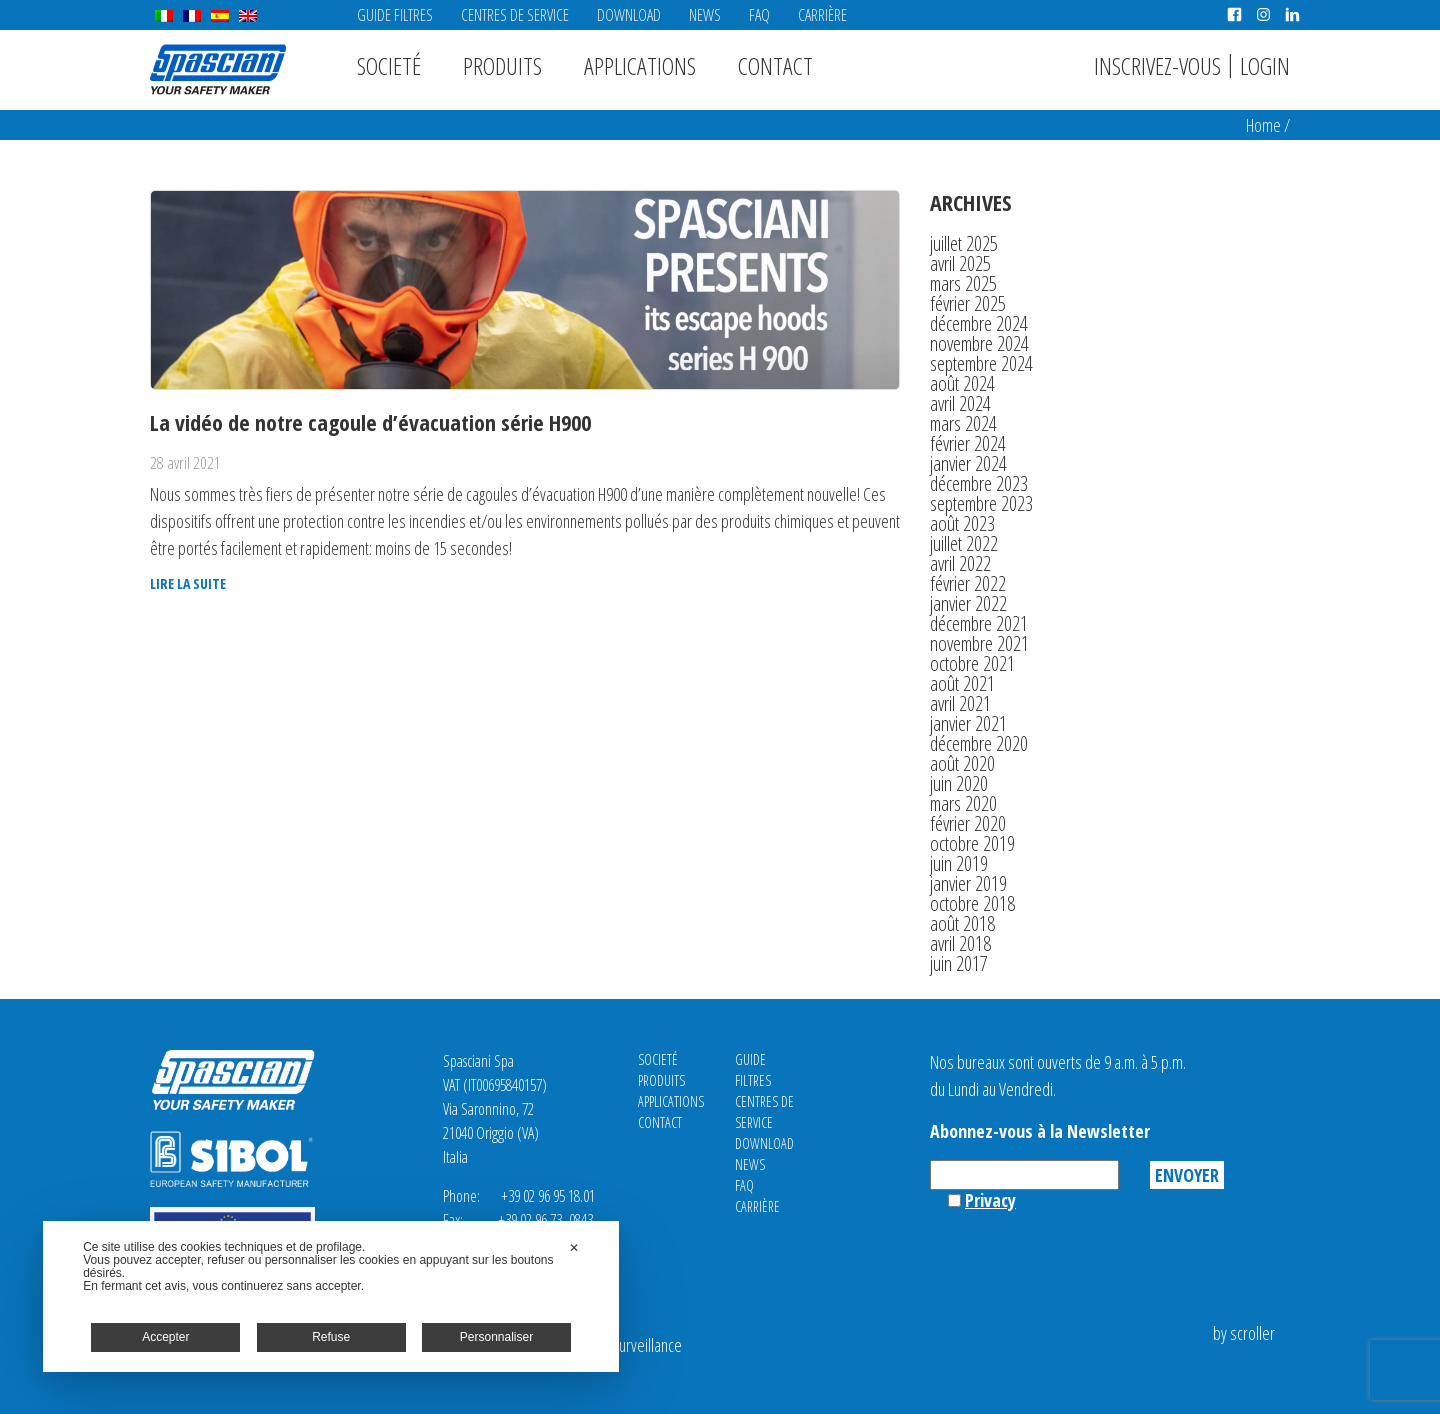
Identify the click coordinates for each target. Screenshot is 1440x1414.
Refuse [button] (331, 1337)
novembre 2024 (979, 343)
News (705, 15)
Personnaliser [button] (496, 1337)
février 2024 (968, 443)
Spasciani (218, 69)
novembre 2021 (979, 643)
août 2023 (962, 523)
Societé (389, 65)
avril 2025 (960, 263)
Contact (775, 65)
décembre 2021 (979, 623)
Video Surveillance (628, 1345)
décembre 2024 (979, 323)
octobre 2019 (972, 843)
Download (629, 15)
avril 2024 (960, 403)
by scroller (1244, 1333)
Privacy (990, 1200)
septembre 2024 (981, 363)
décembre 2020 (979, 743)
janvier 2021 (968, 723)
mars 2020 (963, 803)
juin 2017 (959, 963)
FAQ (759, 15)
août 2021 (962, 683)
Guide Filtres (395, 15)
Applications (640, 65)
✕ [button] (574, 1248)
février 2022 (968, 583)
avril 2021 (960, 703)
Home (1263, 125)
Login (1265, 65)
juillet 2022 (964, 543)
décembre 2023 (979, 483)
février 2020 (968, 823)
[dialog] (331, 1296)
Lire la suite (188, 584)
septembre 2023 (981, 503)
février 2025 (968, 303)
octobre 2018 (972, 903)
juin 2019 (959, 863)
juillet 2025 (964, 243)
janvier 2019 (968, 883)
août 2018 (962, 923)
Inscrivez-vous (1157, 65)
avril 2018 (960, 943)
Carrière (822, 15)
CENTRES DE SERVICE (515, 15)
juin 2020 (959, 783)
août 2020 (962, 763)
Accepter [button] (165, 1337)
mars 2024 (963, 423)
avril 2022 (960, 563)
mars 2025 (963, 283)
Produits (502, 65)
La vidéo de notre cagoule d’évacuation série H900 (370, 422)
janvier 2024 (968, 463)
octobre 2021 (972, 663)
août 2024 (962, 383)
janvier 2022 (968, 603)
